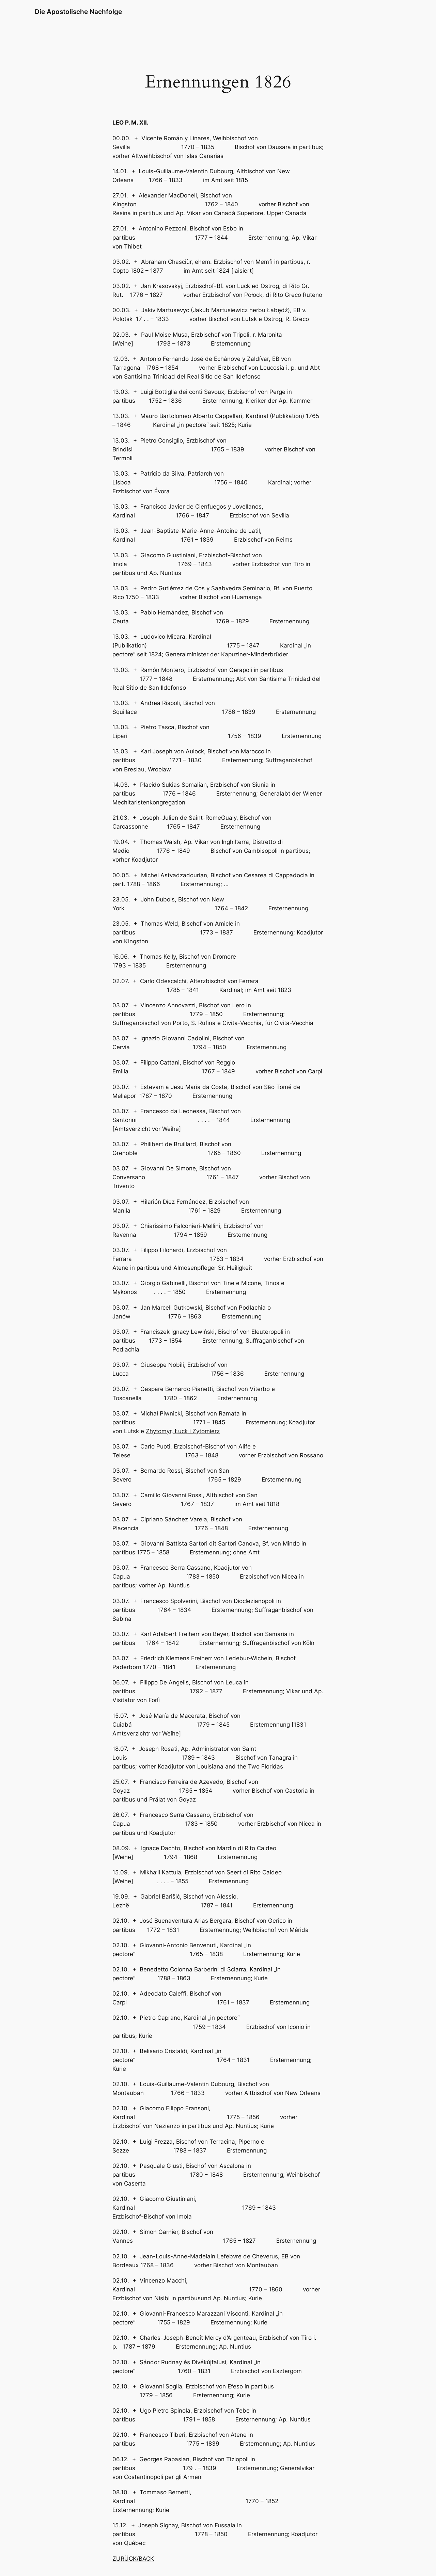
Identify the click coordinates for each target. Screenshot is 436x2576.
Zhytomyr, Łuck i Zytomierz (183, 1431)
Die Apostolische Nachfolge (78, 11)
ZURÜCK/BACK (133, 2558)
